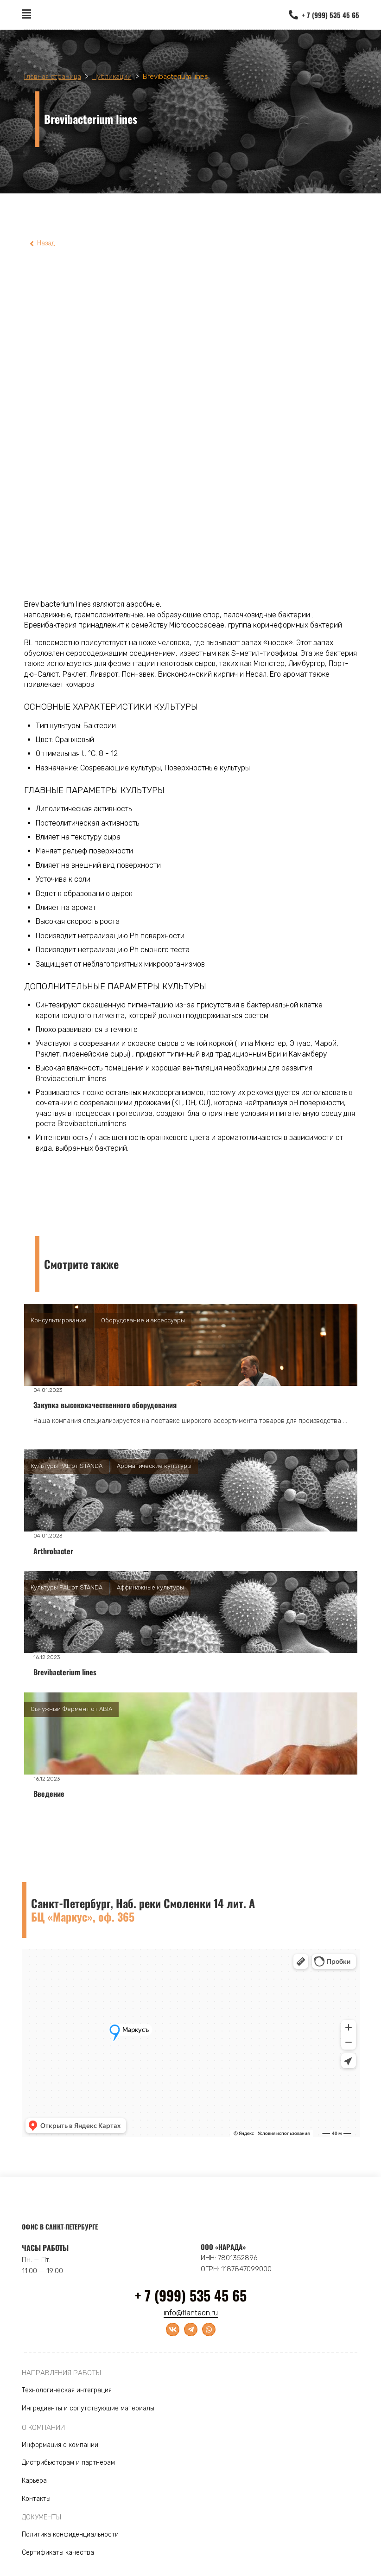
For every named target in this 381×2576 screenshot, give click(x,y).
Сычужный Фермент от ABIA (71, 1708)
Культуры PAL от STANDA (66, 1465)
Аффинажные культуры (150, 1587)
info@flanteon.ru (191, 2312)
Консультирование (59, 1320)
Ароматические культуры (154, 1465)
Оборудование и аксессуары (143, 1320)
